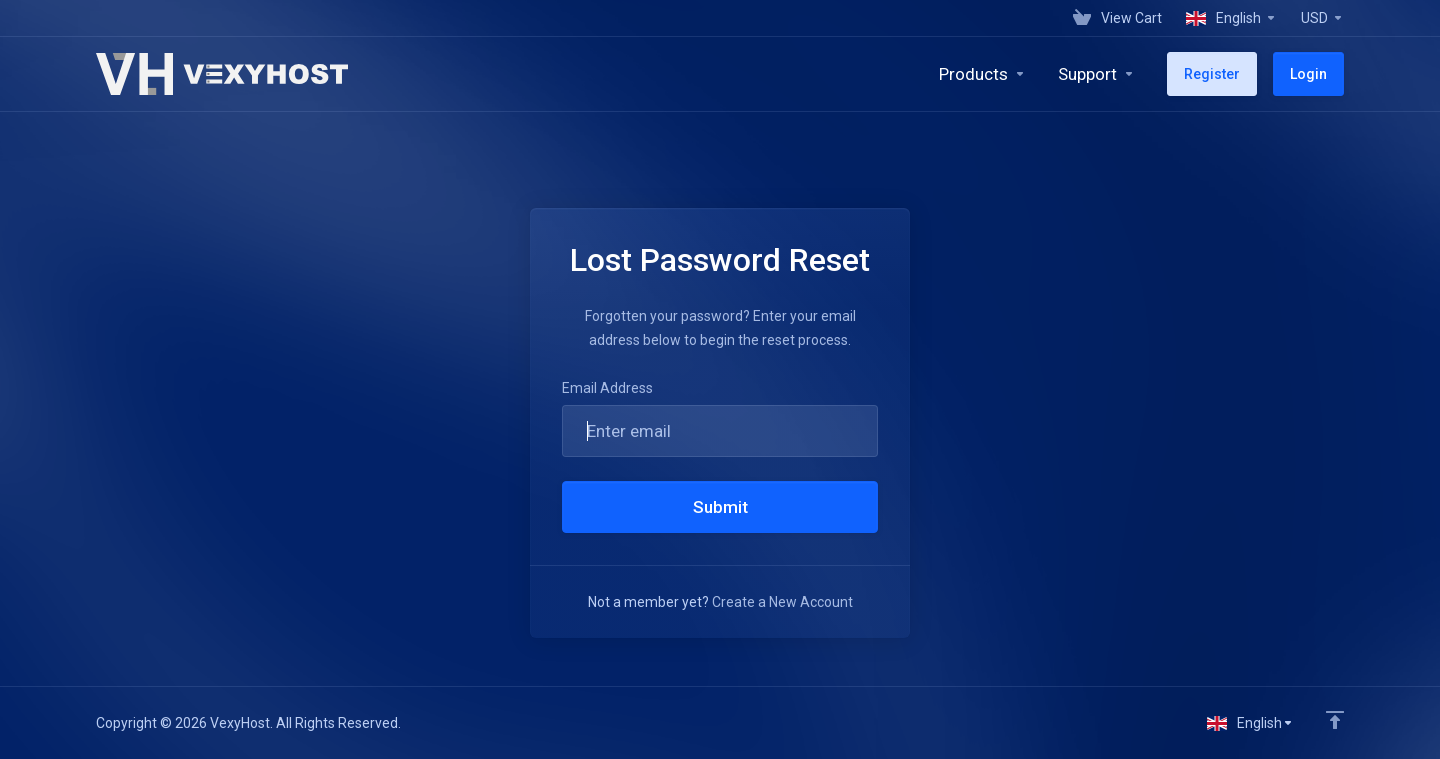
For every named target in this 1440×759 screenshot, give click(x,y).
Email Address (607, 388)
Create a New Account (782, 602)
